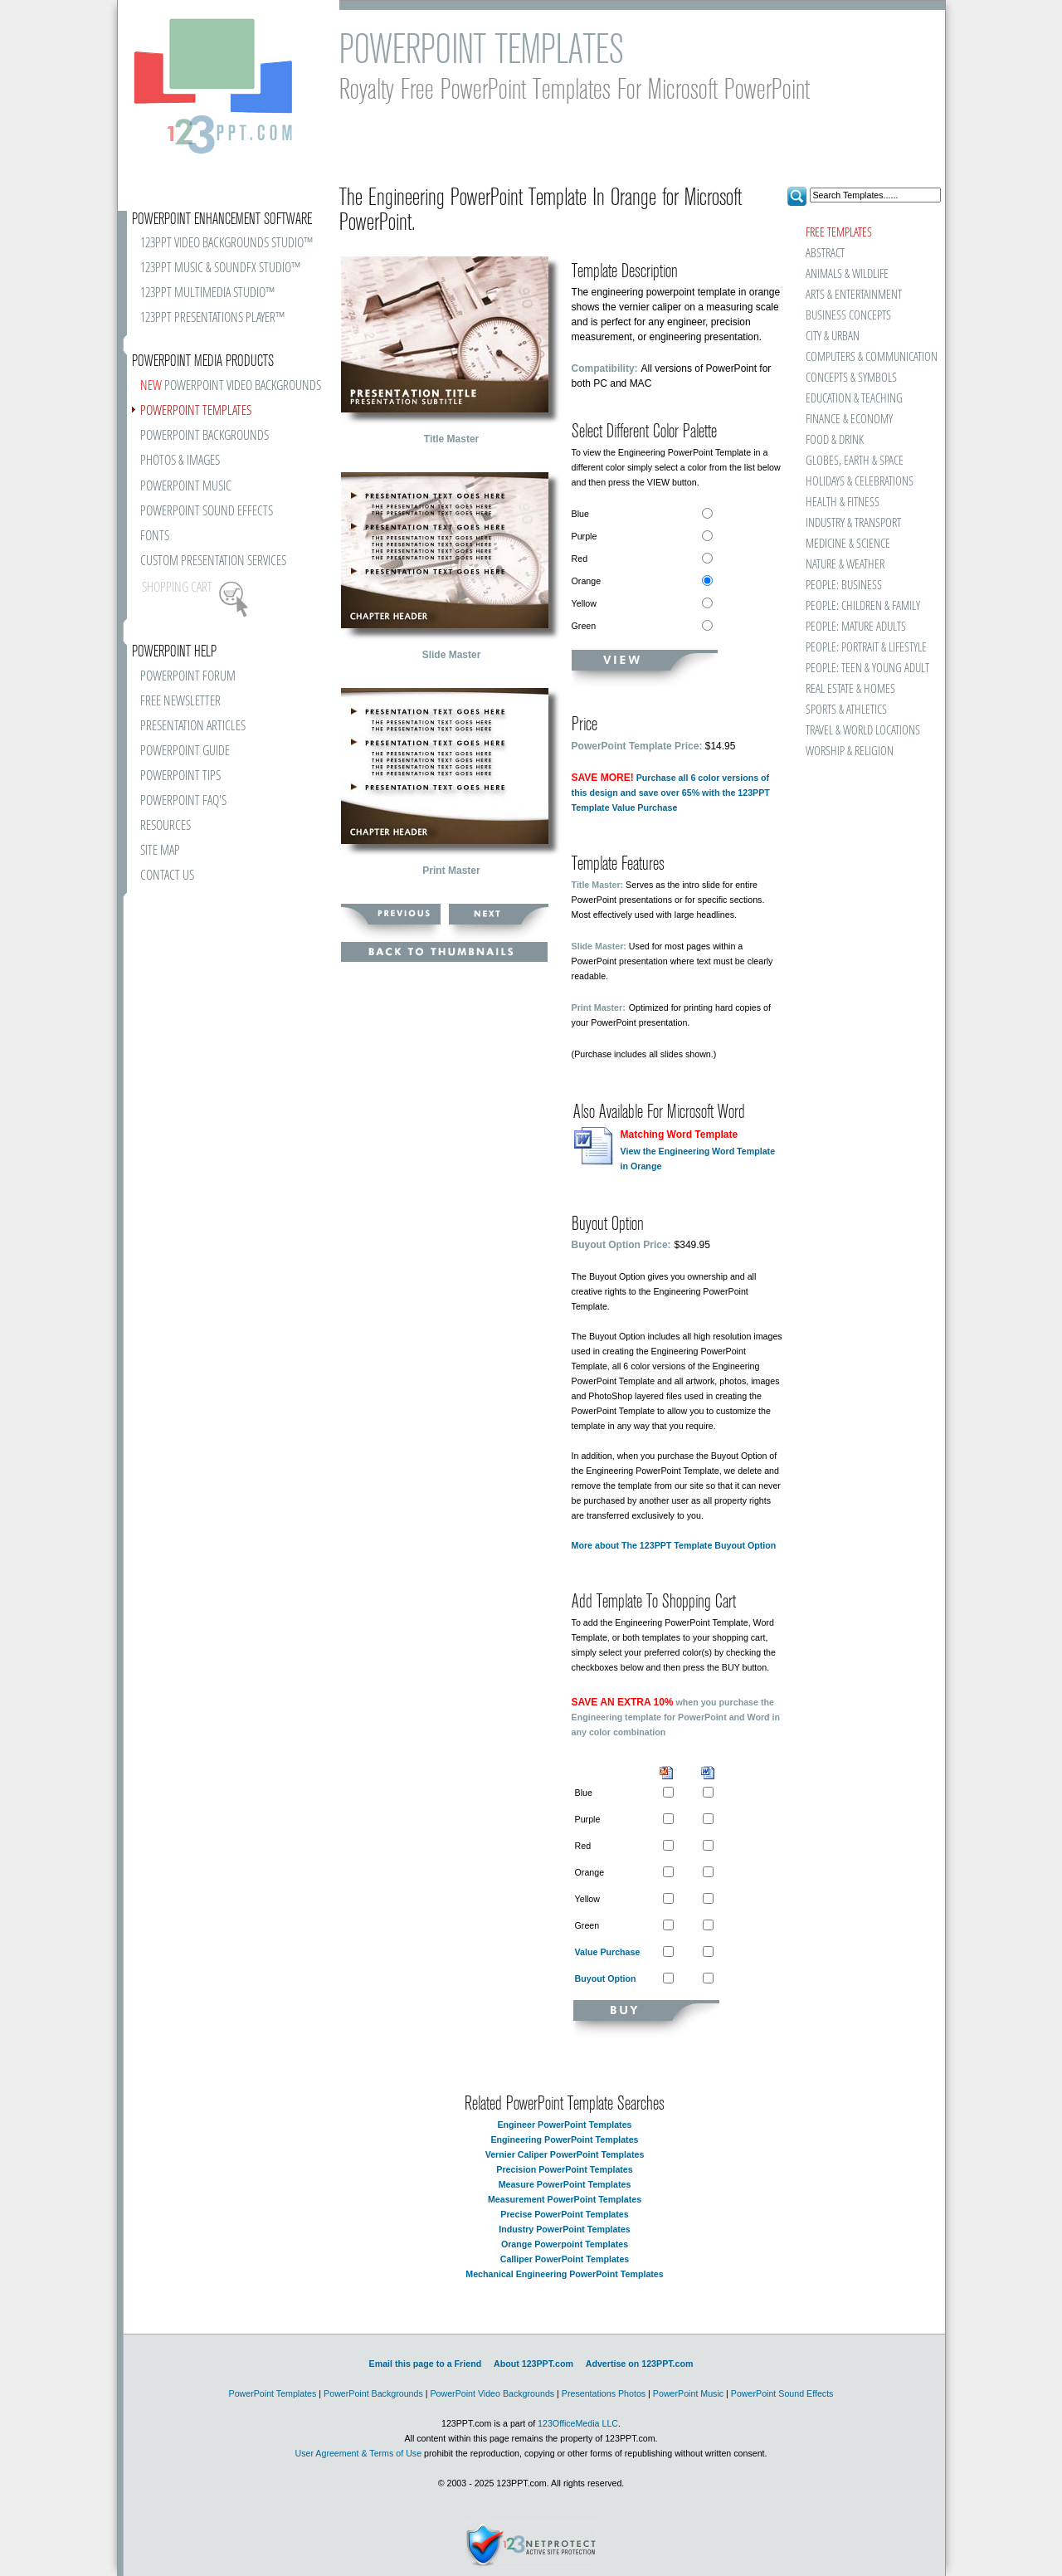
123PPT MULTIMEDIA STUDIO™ (207, 293)
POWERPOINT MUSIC (185, 487)
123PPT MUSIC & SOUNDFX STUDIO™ (220, 268)
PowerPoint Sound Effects (782, 2393)
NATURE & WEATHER (845, 565)
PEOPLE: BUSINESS (844, 585)
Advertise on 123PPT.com (640, 2364)
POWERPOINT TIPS (180, 776)
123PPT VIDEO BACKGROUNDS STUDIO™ (226, 243)
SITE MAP (160, 851)
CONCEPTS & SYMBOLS (851, 378)
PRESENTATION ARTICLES (193, 726)
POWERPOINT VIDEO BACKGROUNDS (230, 386)
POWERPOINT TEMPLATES (195, 411)
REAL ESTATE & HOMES (850, 689)
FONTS (154, 536)
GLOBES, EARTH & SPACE (855, 461)
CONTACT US (167, 876)
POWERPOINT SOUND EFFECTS (206, 512)
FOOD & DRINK (835, 440)
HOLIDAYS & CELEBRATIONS (859, 482)
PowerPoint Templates (273, 2393)
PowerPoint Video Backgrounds (492, 2393)
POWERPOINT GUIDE (185, 751)
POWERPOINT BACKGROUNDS (204, 436)
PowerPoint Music (688, 2393)
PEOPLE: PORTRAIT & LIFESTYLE (866, 648)
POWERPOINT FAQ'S (183, 801)
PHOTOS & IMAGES (180, 461)
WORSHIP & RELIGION (850, 751)
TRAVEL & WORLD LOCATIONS (863, 731)
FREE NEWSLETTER (180, 702)
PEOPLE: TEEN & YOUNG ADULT (867, 668)
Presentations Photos (603, 2393)
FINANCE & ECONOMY (849, 419)
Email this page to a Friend (425, 2364)
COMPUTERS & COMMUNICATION (871, 357)
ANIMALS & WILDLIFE (847, 274)
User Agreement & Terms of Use (358, 2453)
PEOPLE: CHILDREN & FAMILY (863, 606)
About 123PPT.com (533, 2364)
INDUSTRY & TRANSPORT (853, 523)
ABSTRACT (825, 253)
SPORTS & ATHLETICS (846, 710)
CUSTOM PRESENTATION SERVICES (213, 561)
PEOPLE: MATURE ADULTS (856, 627)
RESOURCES (165, 826)
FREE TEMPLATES (839, 233)
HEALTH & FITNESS (842, 502)
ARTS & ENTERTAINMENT (854, 295)
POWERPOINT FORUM (188, 677)
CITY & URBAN (833, 336)
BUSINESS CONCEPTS (848, 316)
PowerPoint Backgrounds (373, 2393)
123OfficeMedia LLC (578, 2423)
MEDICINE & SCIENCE (848, 544)
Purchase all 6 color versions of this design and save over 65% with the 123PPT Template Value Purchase (671, 792)
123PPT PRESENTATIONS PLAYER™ (212, 318)
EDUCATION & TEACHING (854, 399)
